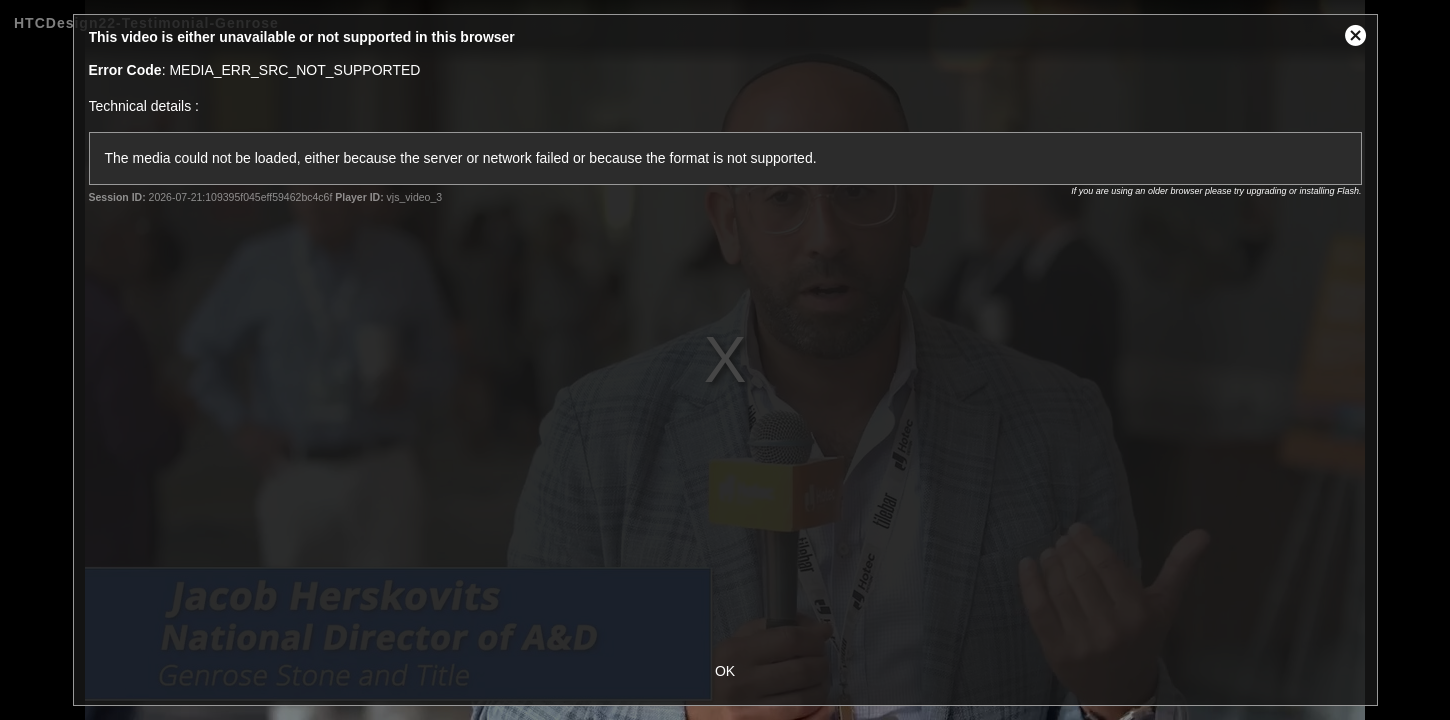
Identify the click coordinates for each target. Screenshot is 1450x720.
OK (725, 671)
